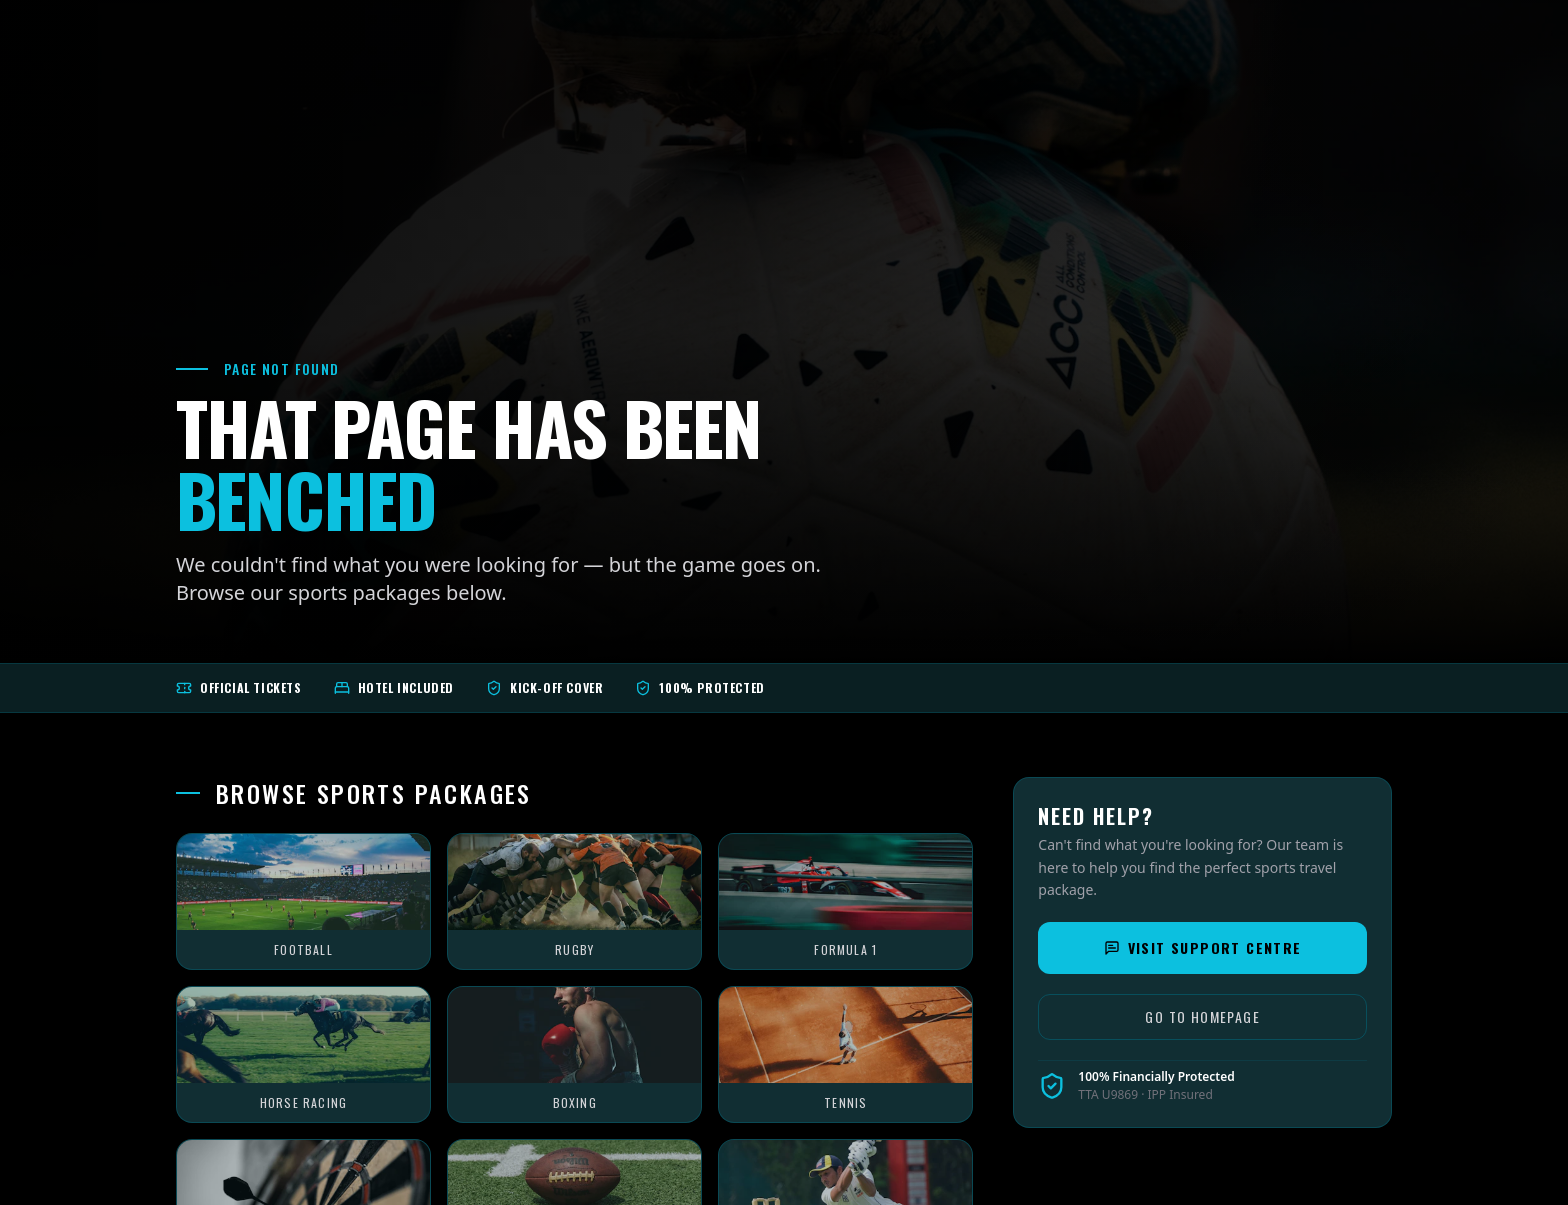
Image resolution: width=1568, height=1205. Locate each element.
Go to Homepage (1202, 1016)
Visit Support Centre (1203, 947)
